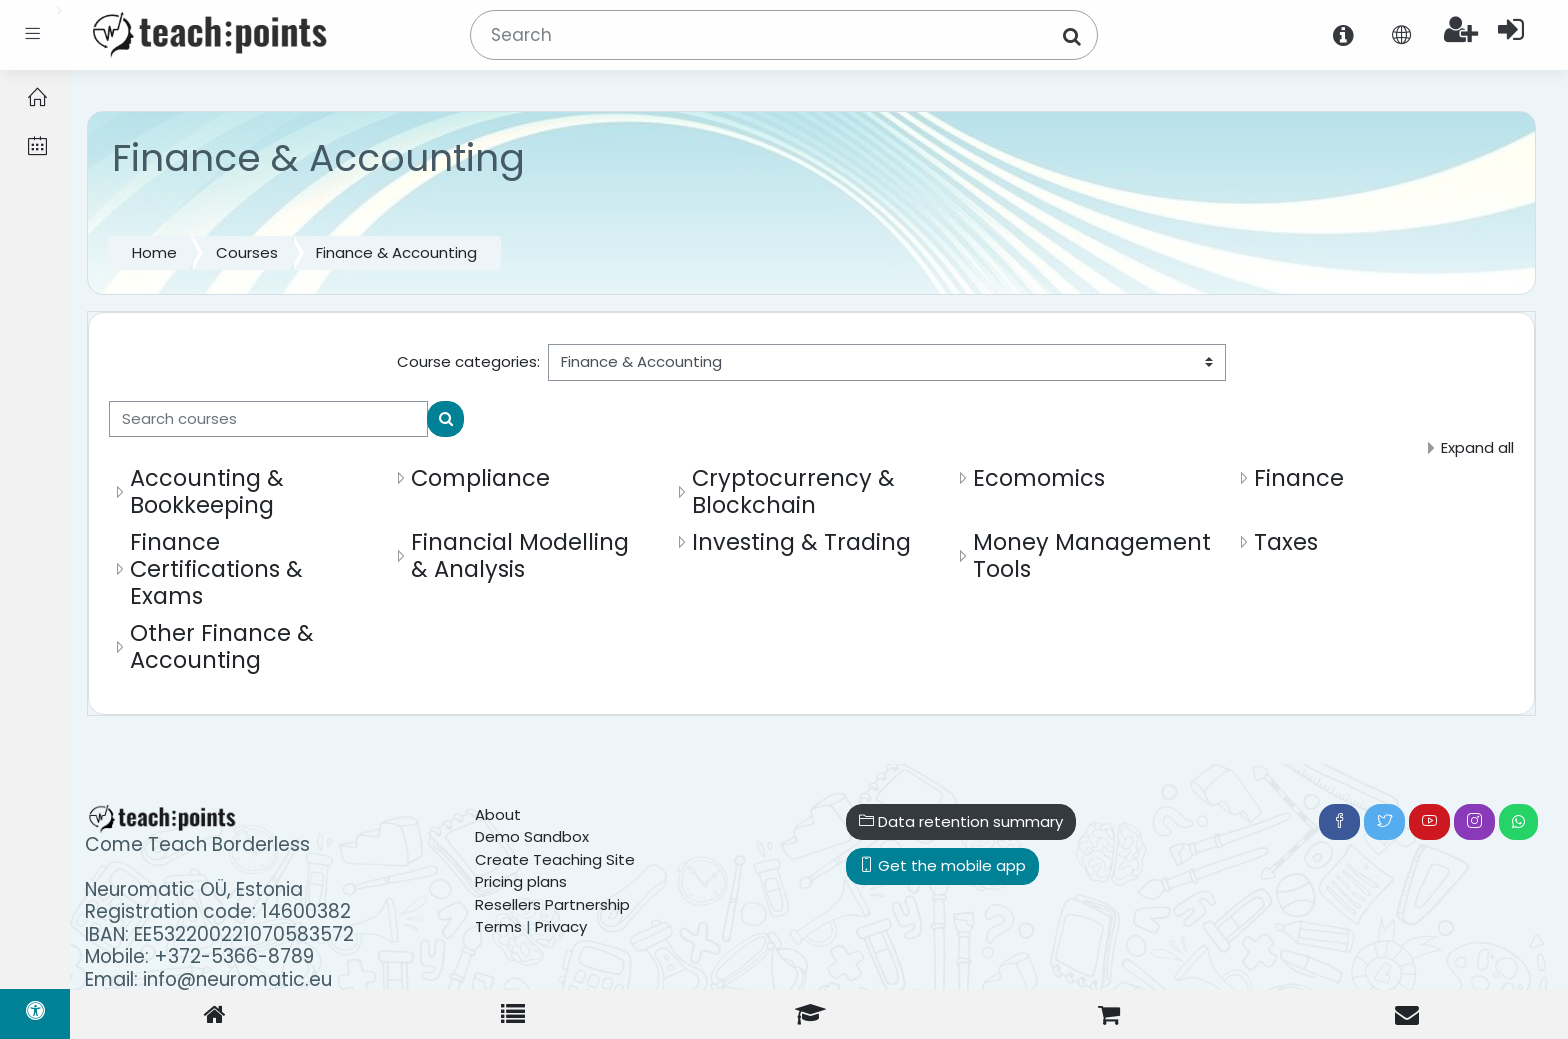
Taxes (1286, 542)
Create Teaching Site (555, 859)
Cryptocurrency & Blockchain (793, 491)
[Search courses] (268, 419)
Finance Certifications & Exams (216, 569)
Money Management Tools (1092, 555)
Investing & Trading (801, 542)
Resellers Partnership (552, 904)
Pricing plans (521, 881)
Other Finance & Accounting (222, 646)
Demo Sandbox (532, 836)
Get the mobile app (942, 865)
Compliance (480, 478)
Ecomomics (1039, 478)
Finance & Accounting (396, 252)
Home (154, 252)
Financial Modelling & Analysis (520, 555)
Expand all (1477, 447)
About (498, 814)
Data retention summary (961, 821)
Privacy (561, 926)
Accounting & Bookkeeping (207, 491)
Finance (1299, 478)
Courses (247, 252)
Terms (498, 926)
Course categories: (468, 361)
